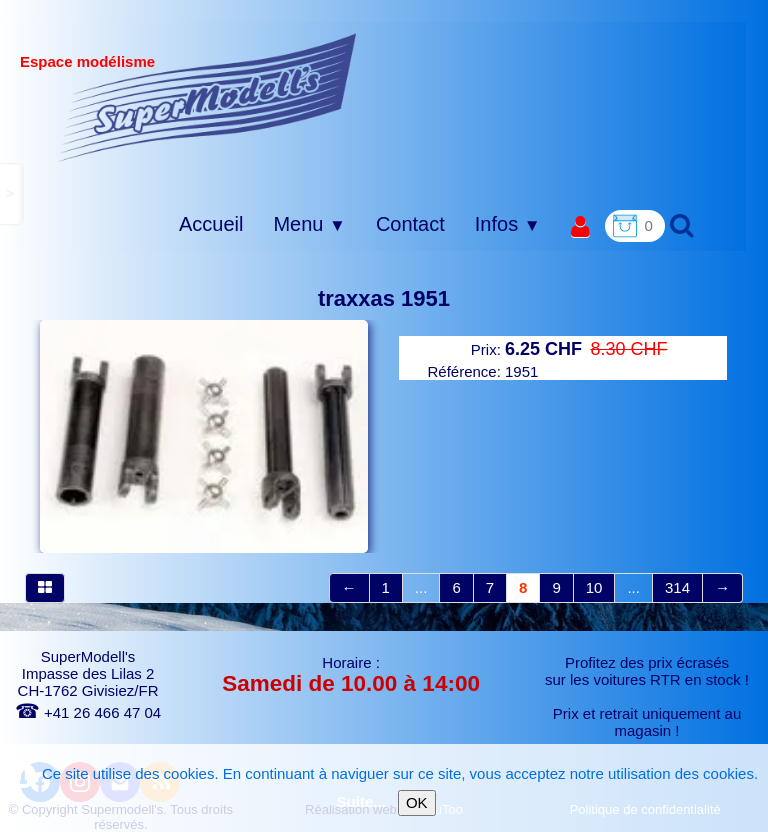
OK (417, 802)
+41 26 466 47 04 (88, 712)
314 (677, 587)
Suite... (361, 801)
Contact (410, 224)
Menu (309, 224)
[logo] (207, 97)
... (421, 587)
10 (594, 587)
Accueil (211, 224)
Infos (508, 224)
